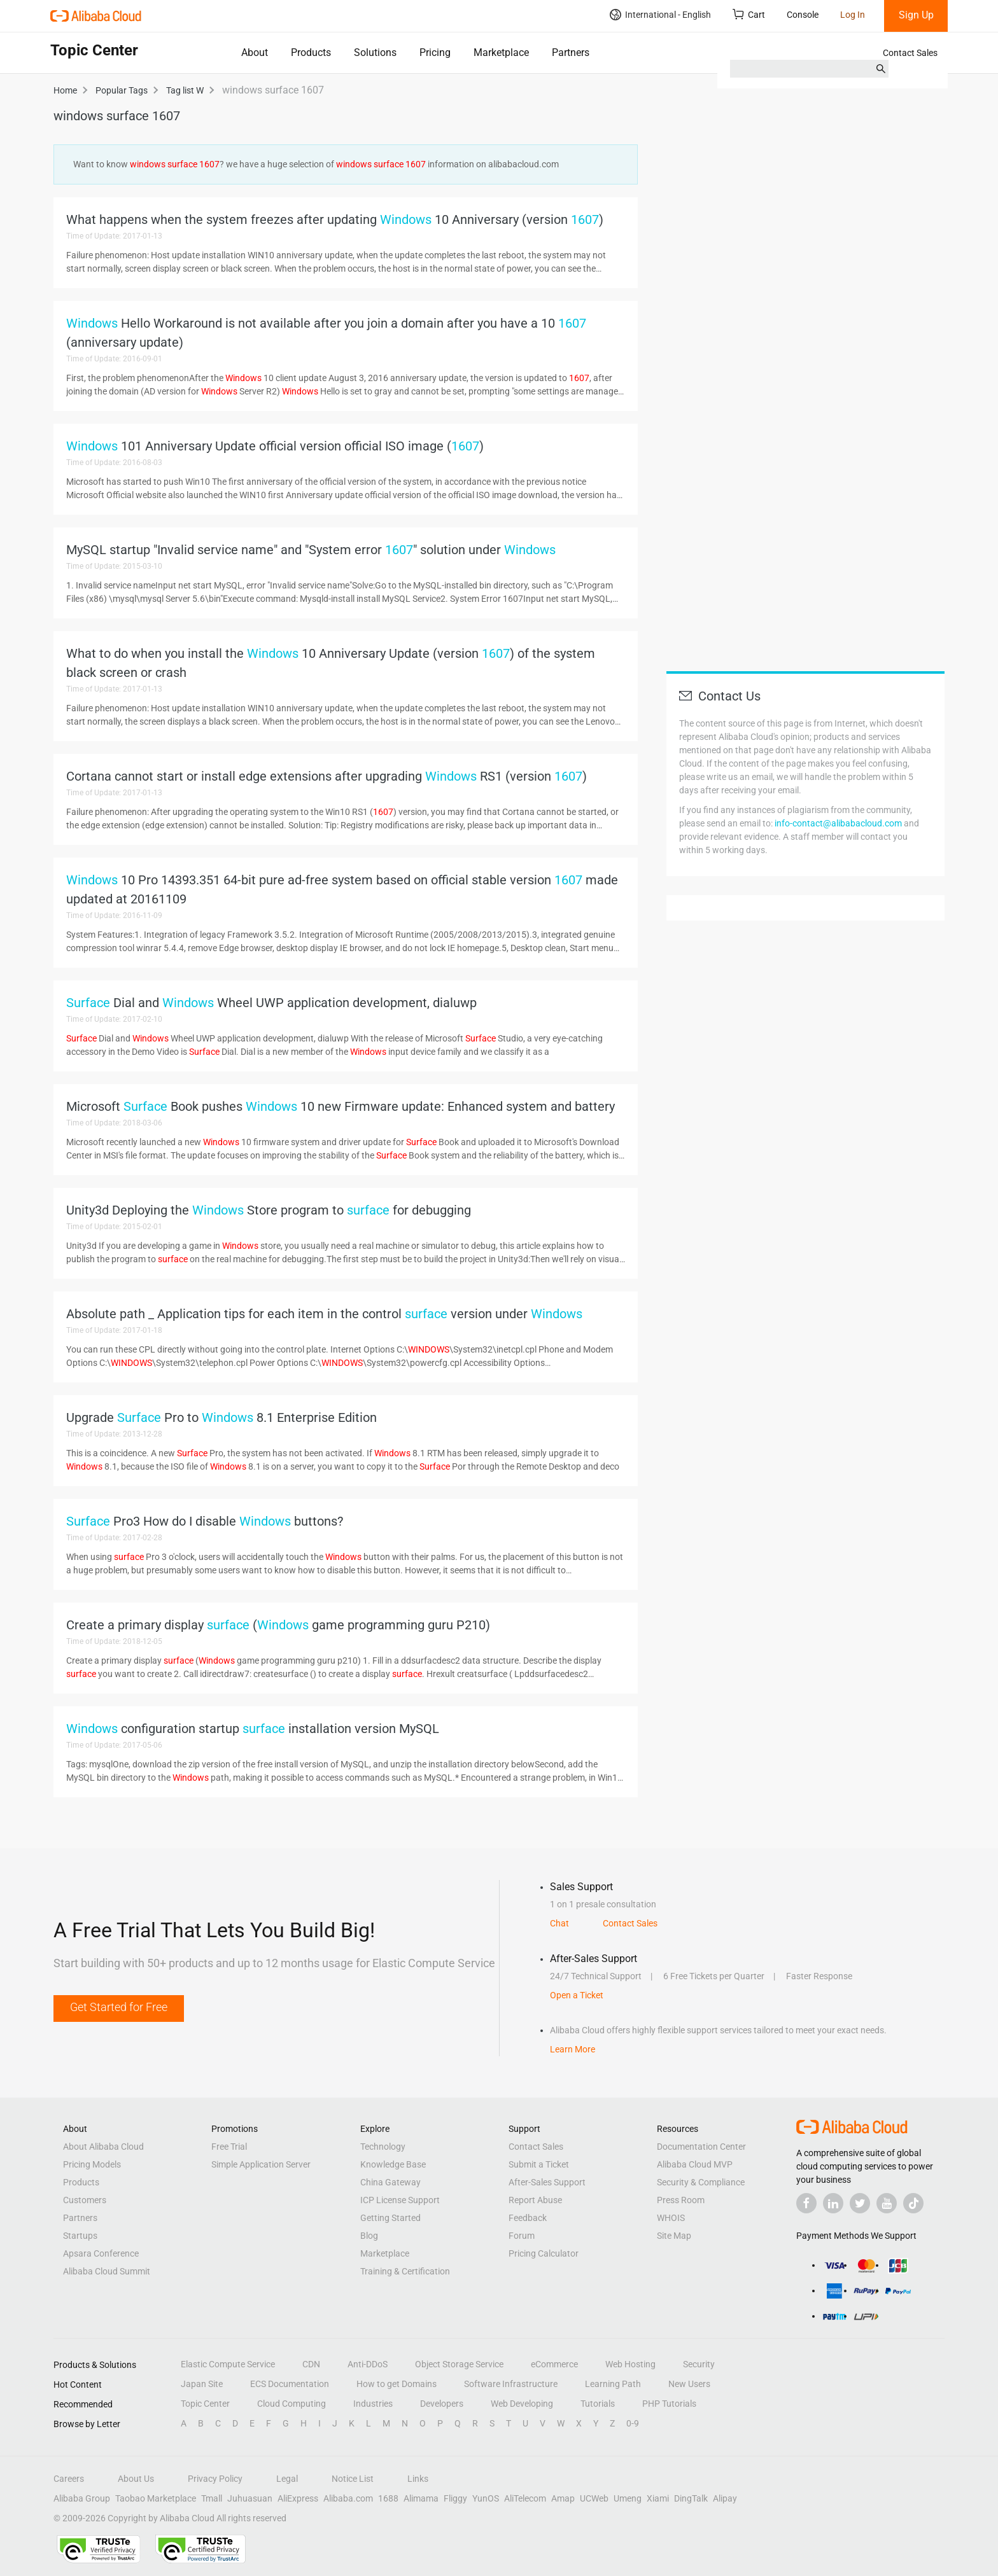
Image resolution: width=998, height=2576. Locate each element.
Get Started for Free (118, 2007)
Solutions (375, 52)
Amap (563, 2498)
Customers (84, 2200)
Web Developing (522, 2403)
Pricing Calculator (544, 2253)
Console (803, 15)
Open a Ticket (576, 1995)
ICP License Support (400, 2200)
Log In (852, 15)
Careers (68, 2479)
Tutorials (597, 2403)
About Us (136, 2479)
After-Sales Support (547, 2182)
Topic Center (205, 2403)
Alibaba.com (348, 2498)
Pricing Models (92, 2164)
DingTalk (691, 2498)
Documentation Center (701, 2146)
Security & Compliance (701, 2182)
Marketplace (501, 52)
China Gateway (390, 2182)
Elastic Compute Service (228, 2364)
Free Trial (229, 2146)
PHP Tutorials (669, 2403)
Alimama (421, 2498)
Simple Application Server (261, 2164)
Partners (570, 52)
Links (417, 2479)
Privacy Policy (215, 2479)
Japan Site (202, 2384)
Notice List (353, 2479)
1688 (388, 2498)
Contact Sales (910, 53)
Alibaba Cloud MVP (695, 2164)
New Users (689, 2384)
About (254, 52)
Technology (382, 2146)
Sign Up (916, 15)
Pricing (435, 52)
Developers (441, 2403)
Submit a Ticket (539, 2164)
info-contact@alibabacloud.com (838, 823)
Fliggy (455, 2498)
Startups (80, 2236)
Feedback (528, 2218)
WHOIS (671, 2218)
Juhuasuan (249, 2498)
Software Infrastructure (511, 2384)
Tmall (211, 2498)
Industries (373, 2403)
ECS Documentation (289, 2384)
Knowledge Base (393, 2164)
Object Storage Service (459, 2364)
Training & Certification (405, 2271)
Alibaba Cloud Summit (106, 2271)
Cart (749, 14)
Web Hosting (630, 2364)
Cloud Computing (291, 2403)
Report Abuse (535, 2200)
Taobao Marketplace (155, 2498)
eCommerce (554, 2364)
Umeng (628, 2498)
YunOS (485, 2498)
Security (699, 2364)
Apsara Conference (101, 2253)
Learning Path (613, 2384)
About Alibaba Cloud (103, 2146)
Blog (369, 2236)
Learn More (572, 2049)
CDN (311, 2364)
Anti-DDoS (368, 2364)
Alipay (725, 2498)
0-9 (632, 2423)
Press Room (681, 2200)
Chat (559, 1923)
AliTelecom (525, 2498)
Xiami (658, 2498)
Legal (287, 2479)
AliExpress (298, 2498)
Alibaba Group (81, 2498)
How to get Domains (396, 2384)
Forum (522, 2236)
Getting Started (390, 2218)
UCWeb (594, 2498)
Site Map (674, 2236)
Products (311, 52)
